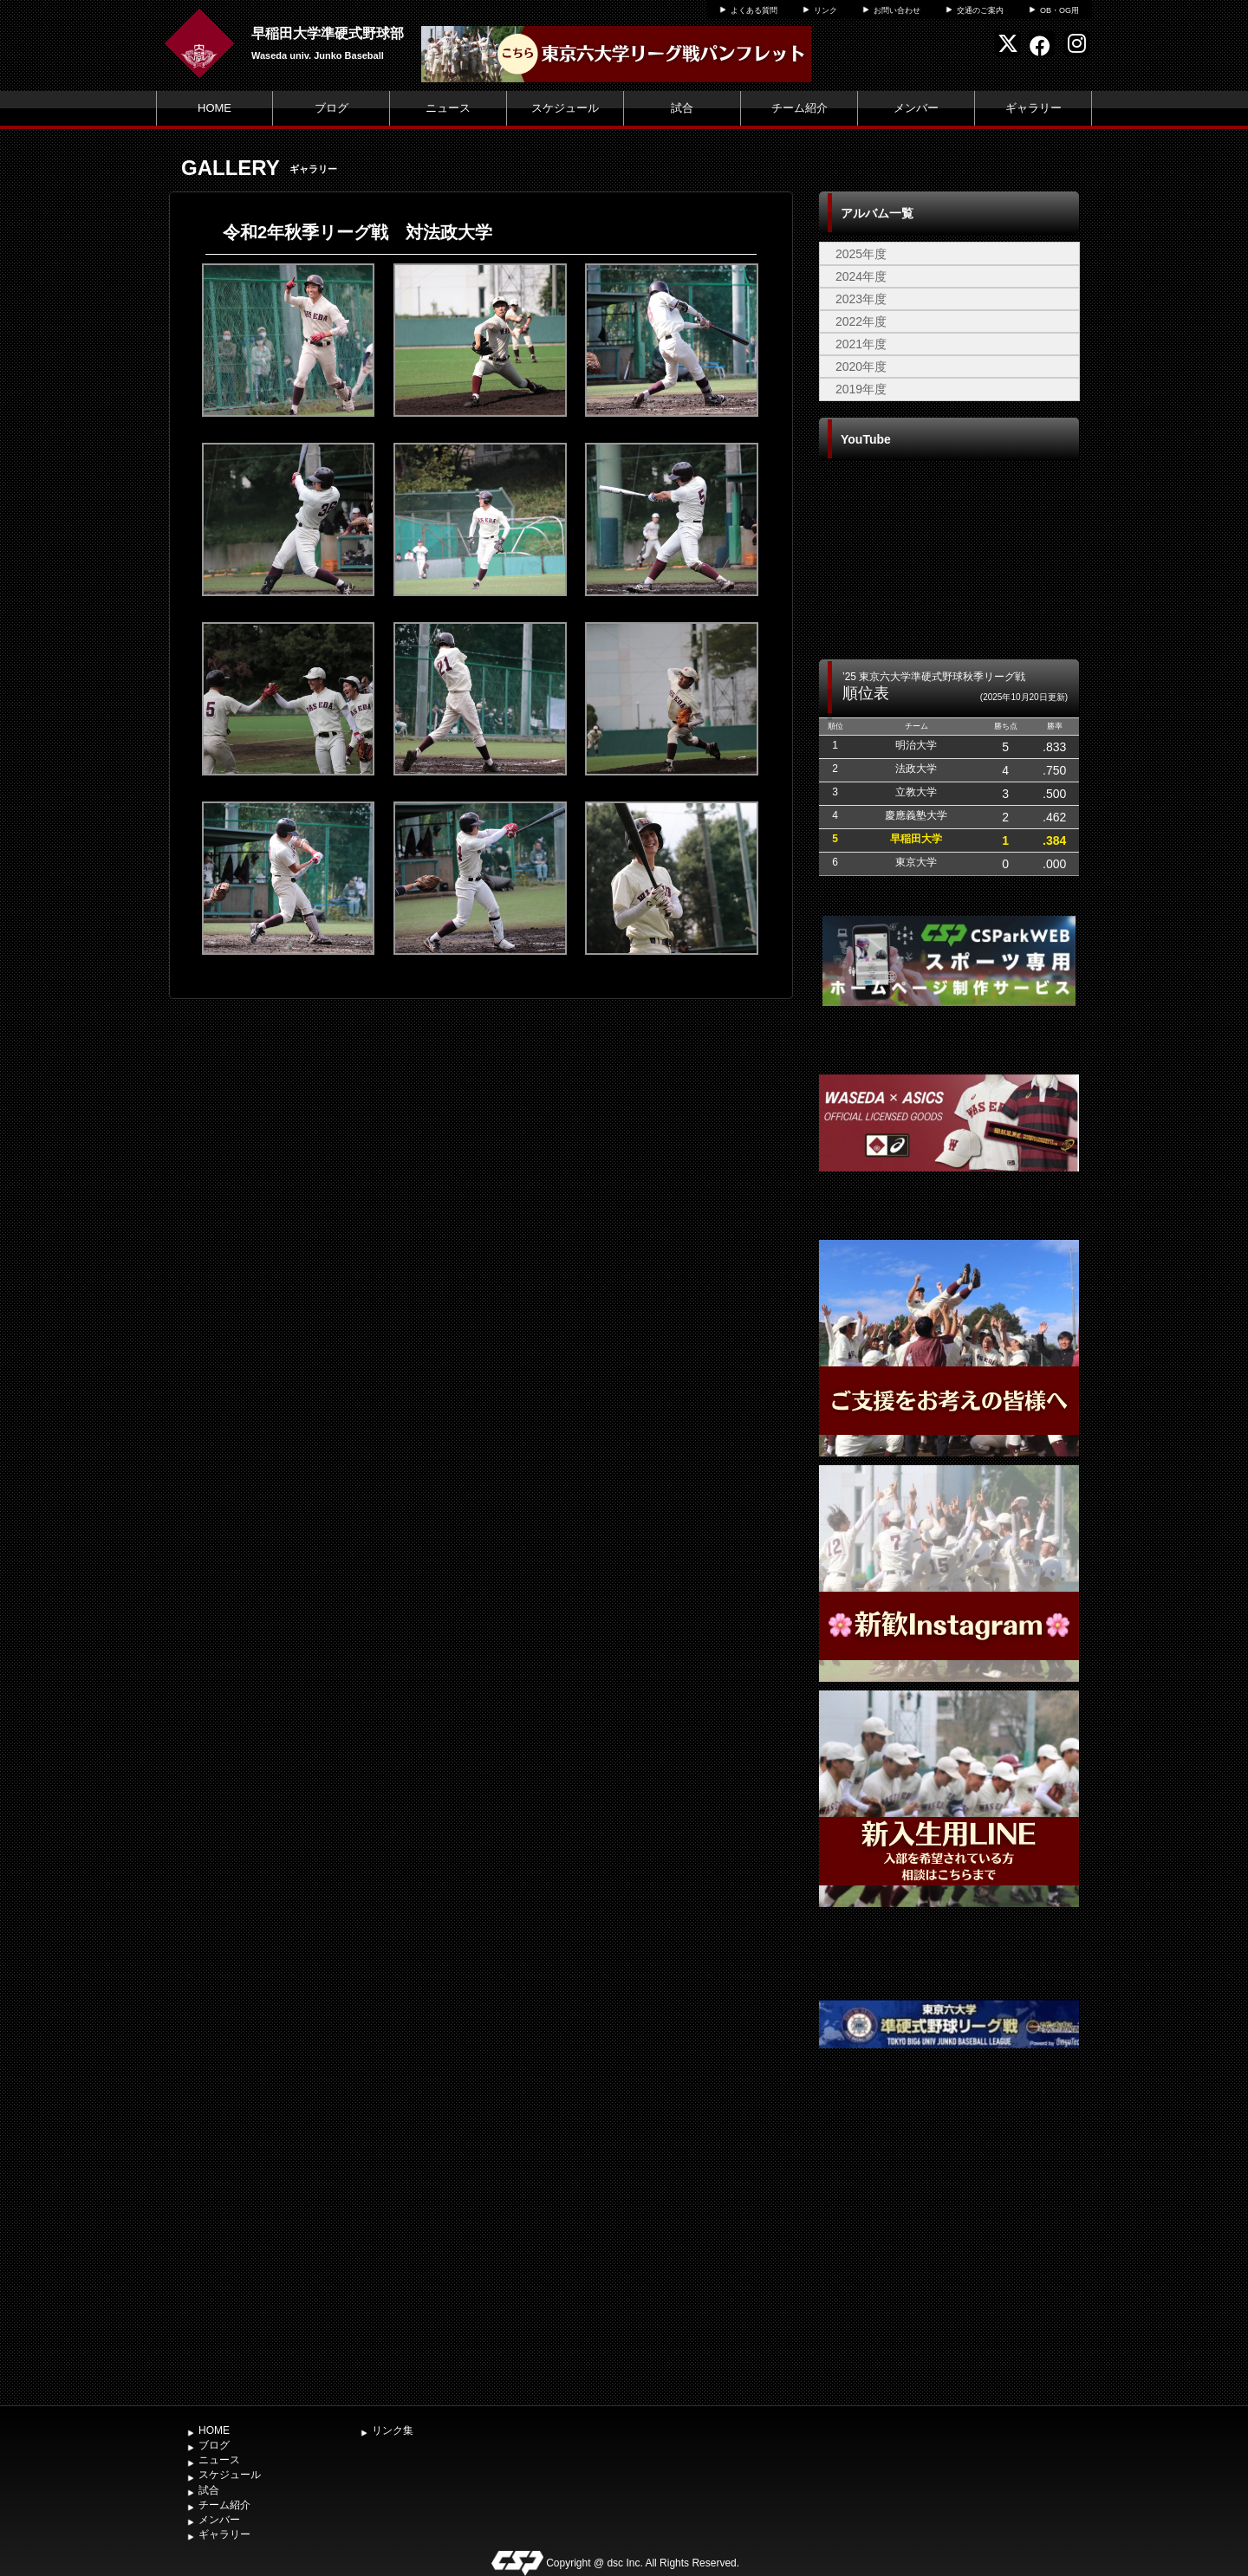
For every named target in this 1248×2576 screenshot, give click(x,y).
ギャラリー (1033, 107)
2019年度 (861, 389)
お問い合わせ (897, 10)
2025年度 (861, 254)
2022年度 (861, 321)
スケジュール (565, 107)
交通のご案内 (980, 10)
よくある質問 (754, 10)
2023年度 (861, 299)
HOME (214, 107)
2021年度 (861, 344)
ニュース (448, 107)
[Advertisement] (949, 2266)
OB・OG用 (1059, 10)
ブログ (331, 107)
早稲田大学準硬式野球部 (327, 33)
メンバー (916, 107)
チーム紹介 (799, 107)
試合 (682, 107)
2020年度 (861, 366)
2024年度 (861, 276)
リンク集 (392, 2430)
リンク (825, 10)
